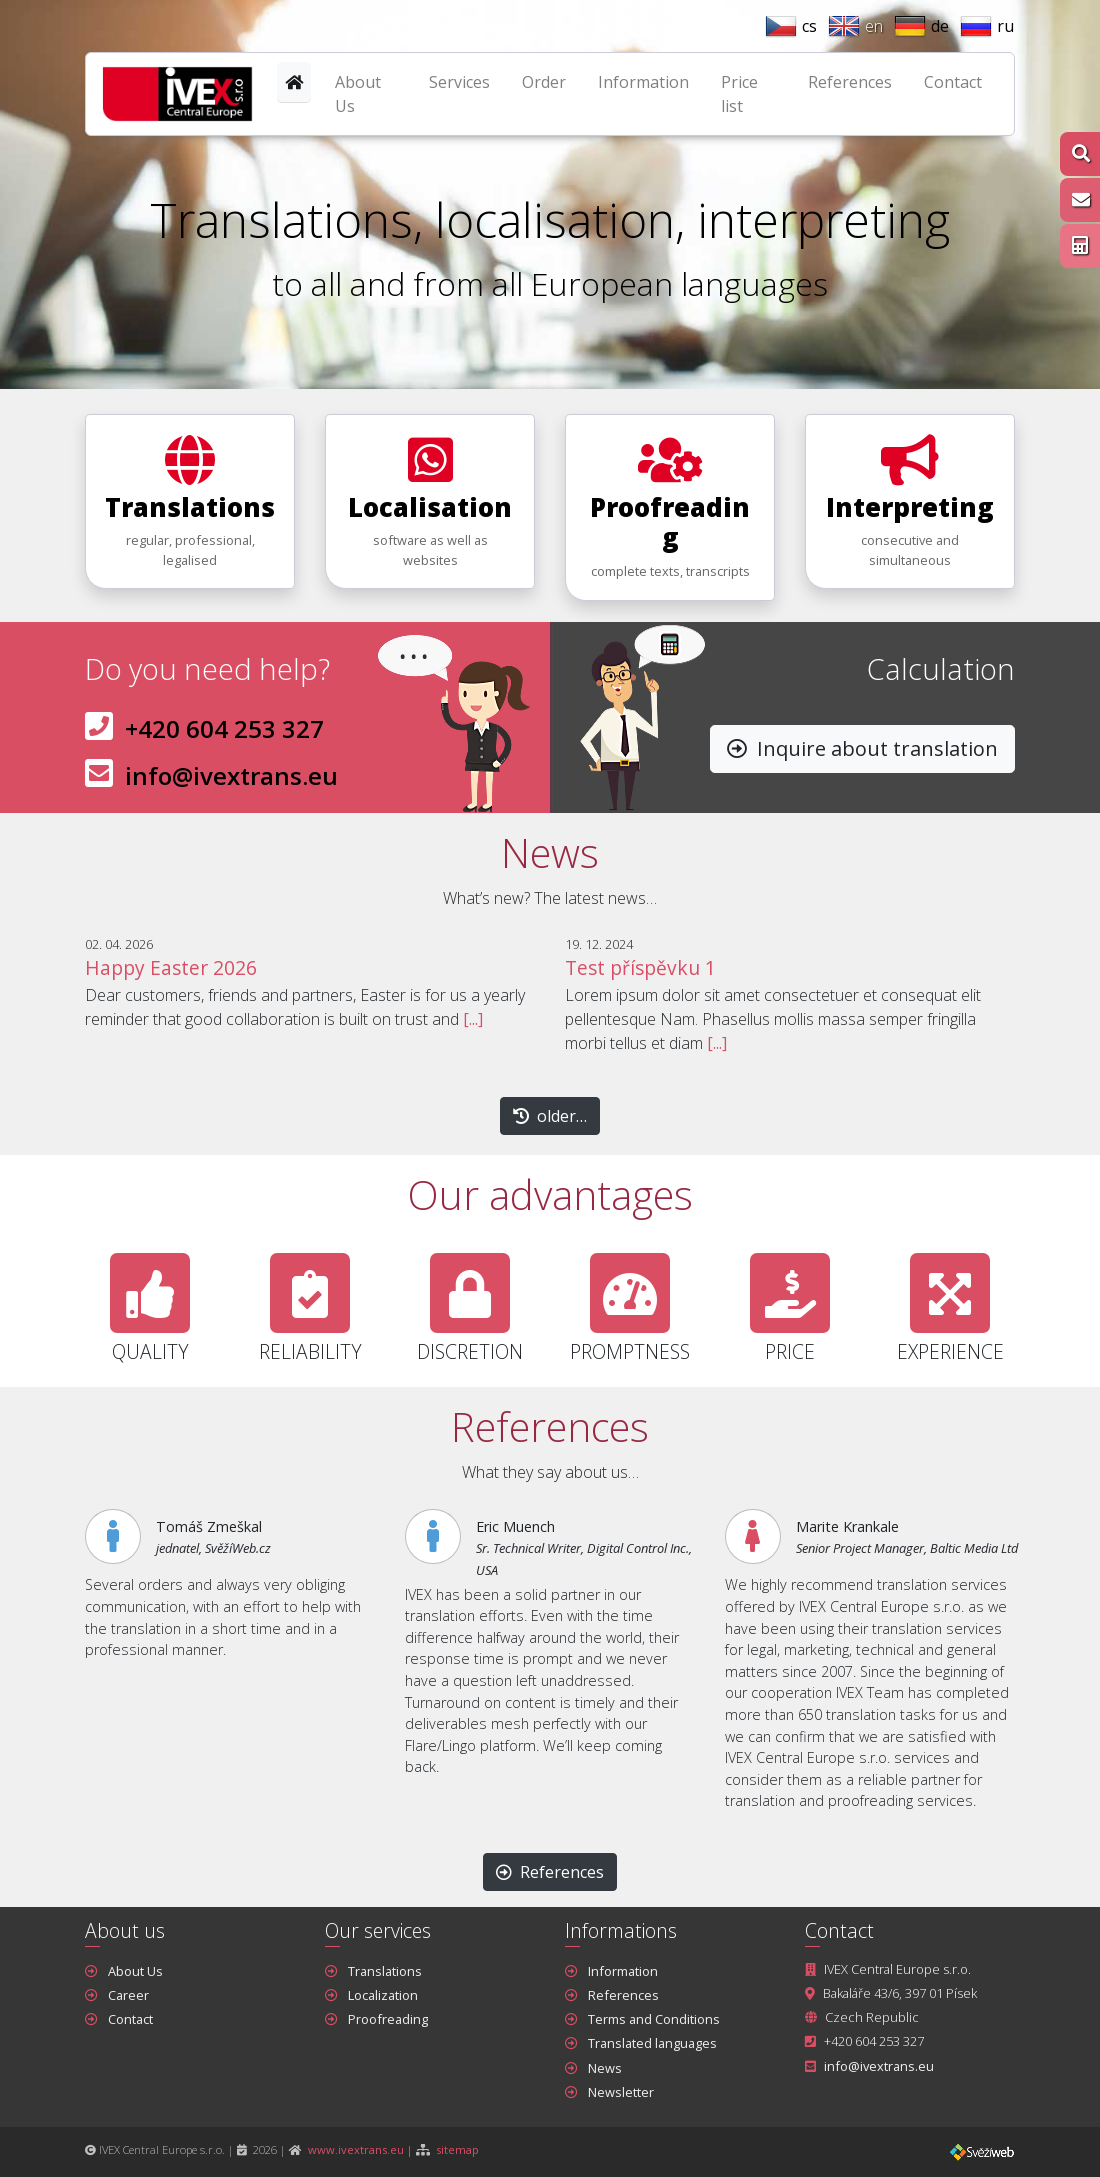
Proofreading (388, 2019)
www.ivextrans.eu (356, 2149)
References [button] (550, 1872)
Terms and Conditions (654, 2019)
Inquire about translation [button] (862, 748)
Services (459, 82)
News (605, 2068)
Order (544, 82)
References (850, 82)
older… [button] (550, 1116)
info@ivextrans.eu (231, 775)
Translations (385, 1971)
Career (128, 1995)
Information (643, 82)
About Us (358, 94)
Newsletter (621, 2092)
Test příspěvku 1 (640, 967)
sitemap (457, 2149)
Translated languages (652, 2043)
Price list (739, 94)
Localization (383, 1995)
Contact (953, 82)
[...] (473, 1019)
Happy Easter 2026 (171, 967)
